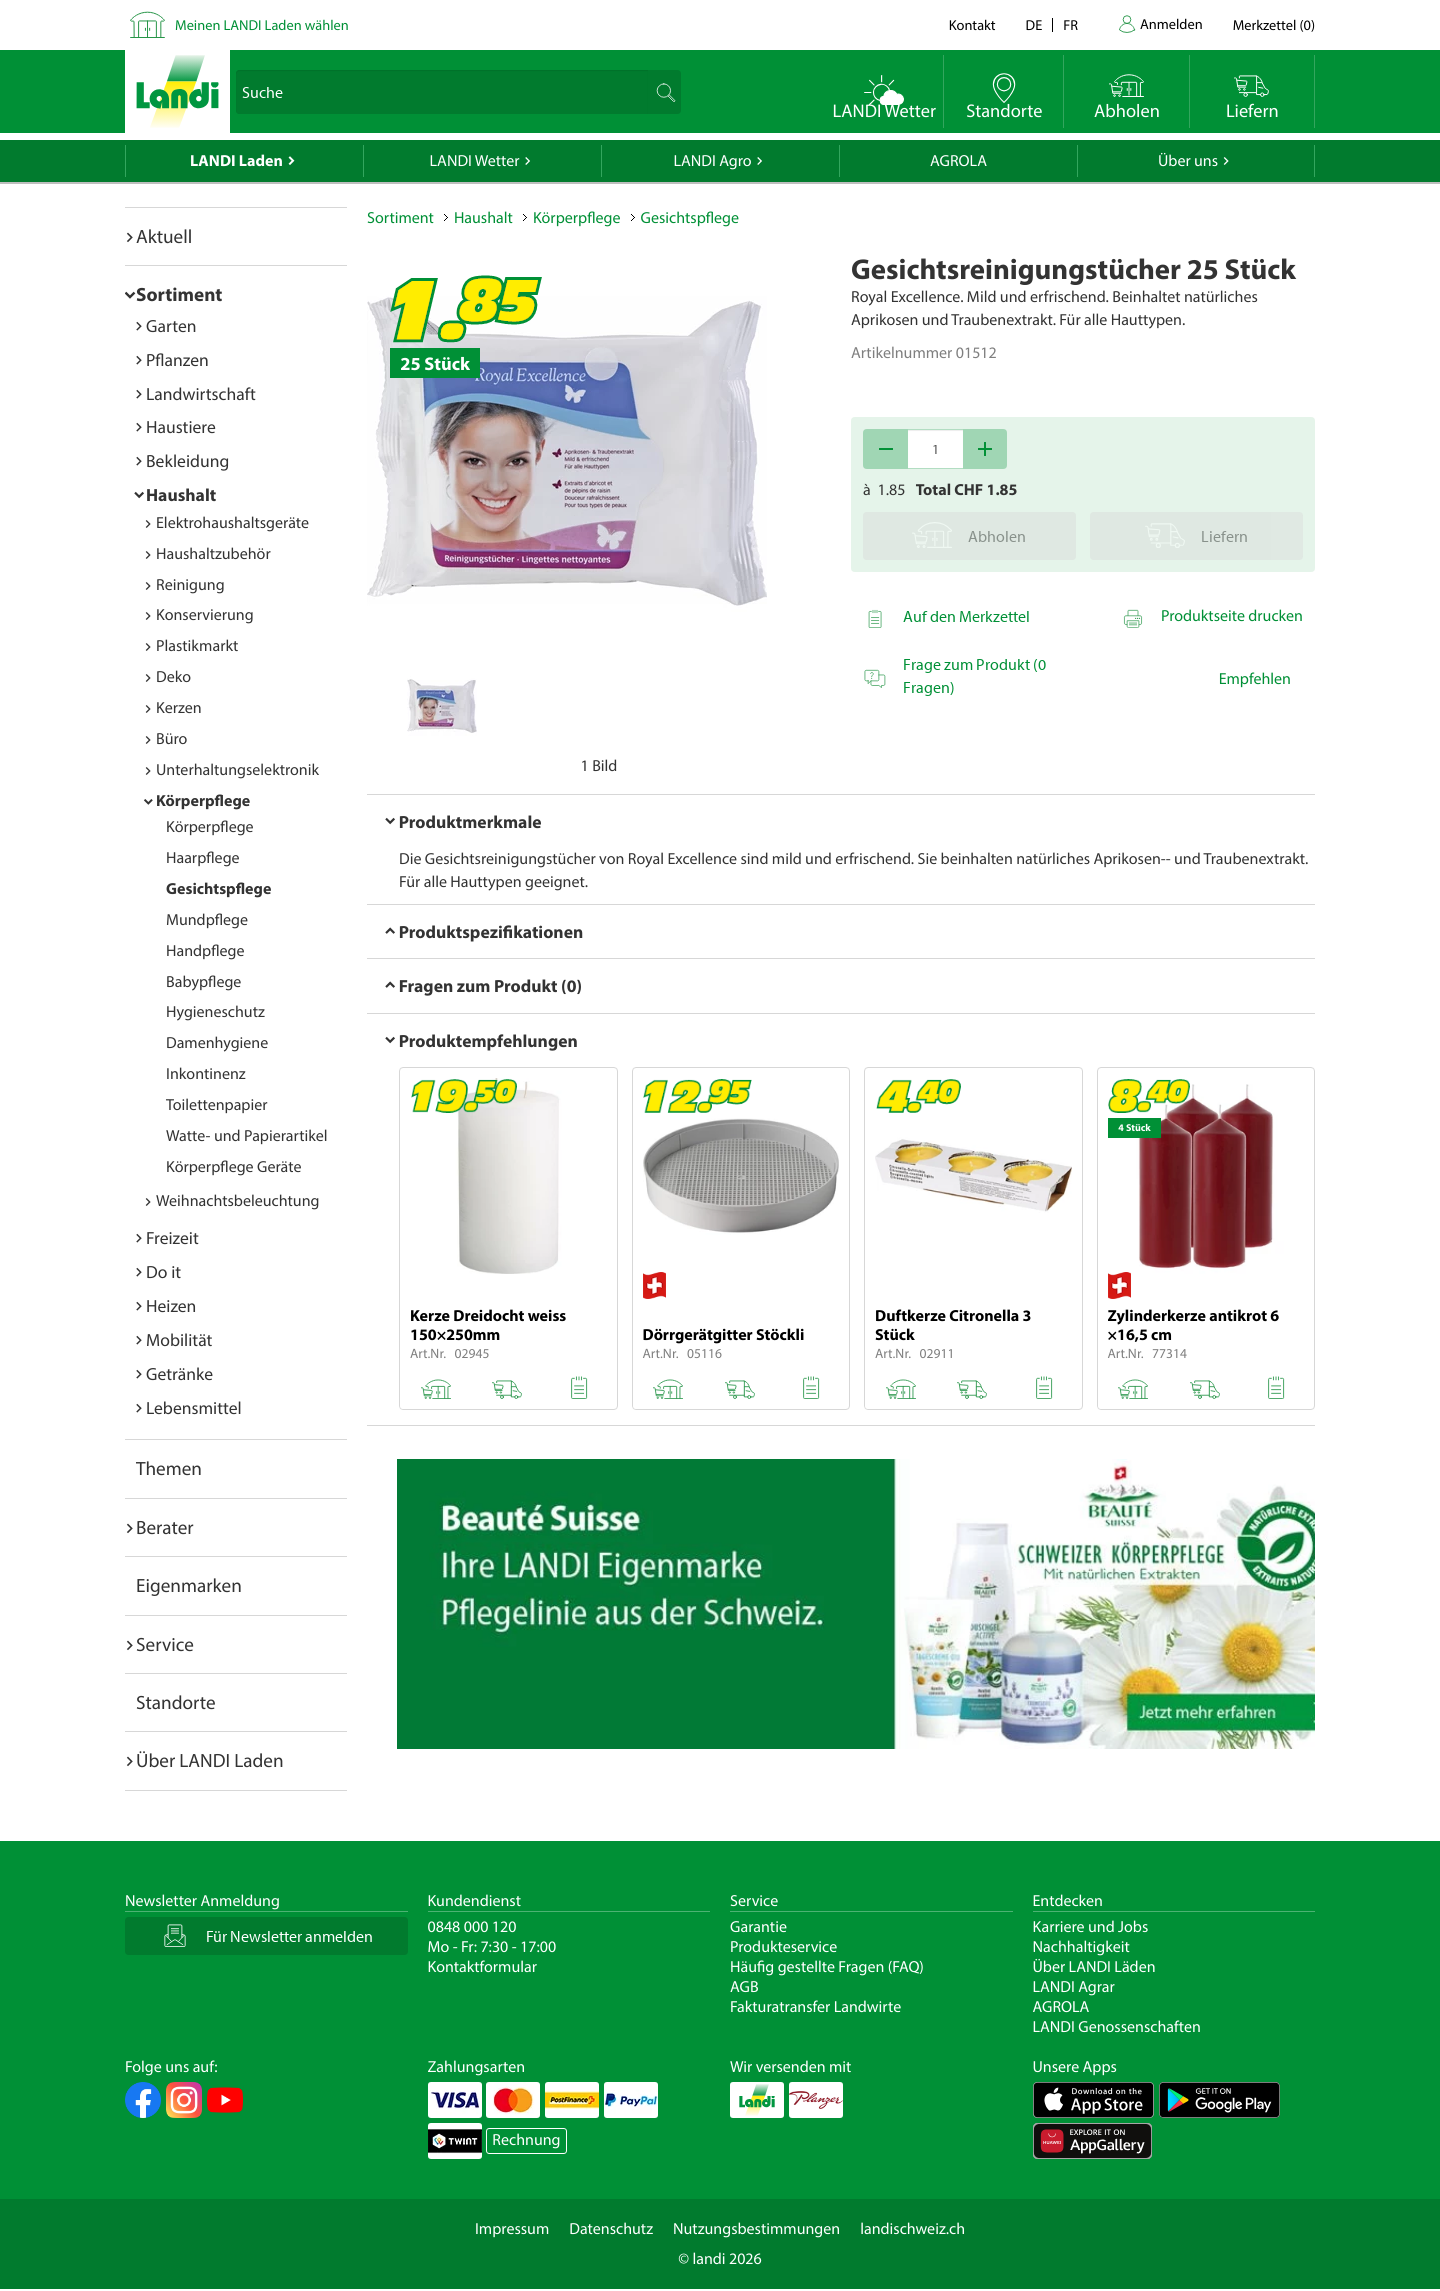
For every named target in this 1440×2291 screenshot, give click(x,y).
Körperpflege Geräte (233, 1167)
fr (1070, 24)
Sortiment (179, 294)
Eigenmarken (189, 1585)
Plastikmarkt (197, 646)
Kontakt (972, 24)
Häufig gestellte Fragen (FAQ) (827, 1967)
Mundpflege (207, 920)
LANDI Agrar (1074, 1987)
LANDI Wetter (475, 161)
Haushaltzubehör (213, 554)
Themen (169, 1468)
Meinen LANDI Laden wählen (262, 24)
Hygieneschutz (215, 1012)
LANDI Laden (236, 161)
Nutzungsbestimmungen (756, 2229)
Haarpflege (203, 858)
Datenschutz (611, 2229)
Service (165, 1644)
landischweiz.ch (912, 2229)
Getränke (179, 1373)
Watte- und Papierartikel (247, 1136)
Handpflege (205, 951)
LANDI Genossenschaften (1117, 2027)
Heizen (171, 1305)
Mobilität (179, 1339)
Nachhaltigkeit (1081, 1947)
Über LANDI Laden (210, 1760)
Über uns (1188, 161)
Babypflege (203, 982)
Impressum (512, 2229)
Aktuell (164, 236)
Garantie (758, 1927)
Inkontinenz (206, 1074)
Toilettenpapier (216, 1105)
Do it (163, 1271)
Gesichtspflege (218, 889)
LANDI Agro (712, 161)
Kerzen (179, 708)
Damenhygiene (217, 1043)
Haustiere (181, 426)
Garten (171, 325)
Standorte (176, 1702)
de (1034, 24)
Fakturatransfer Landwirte (815, 2007)
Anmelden (1171, 23)
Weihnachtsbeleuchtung (238, 1201)
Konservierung (205, 615)
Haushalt (181, 494)
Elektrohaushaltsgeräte (232, 523)
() (1274, 24)
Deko (173, 677)
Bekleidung (187, 460)
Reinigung (190, 585)
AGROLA (958, 161)
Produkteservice (783, 1947)
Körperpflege (203, 801)
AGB (744, 1987)
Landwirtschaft (201, 393)
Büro (171, 739)
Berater (165, 1527)
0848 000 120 (472, 1927)
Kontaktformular (483, 1967)
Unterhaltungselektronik (237, 770)
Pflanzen (177, 359)
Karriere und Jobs (1091, 1927)
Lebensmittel (194, 1407)
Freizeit (172, 1237)
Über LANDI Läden (1094, 1967)
